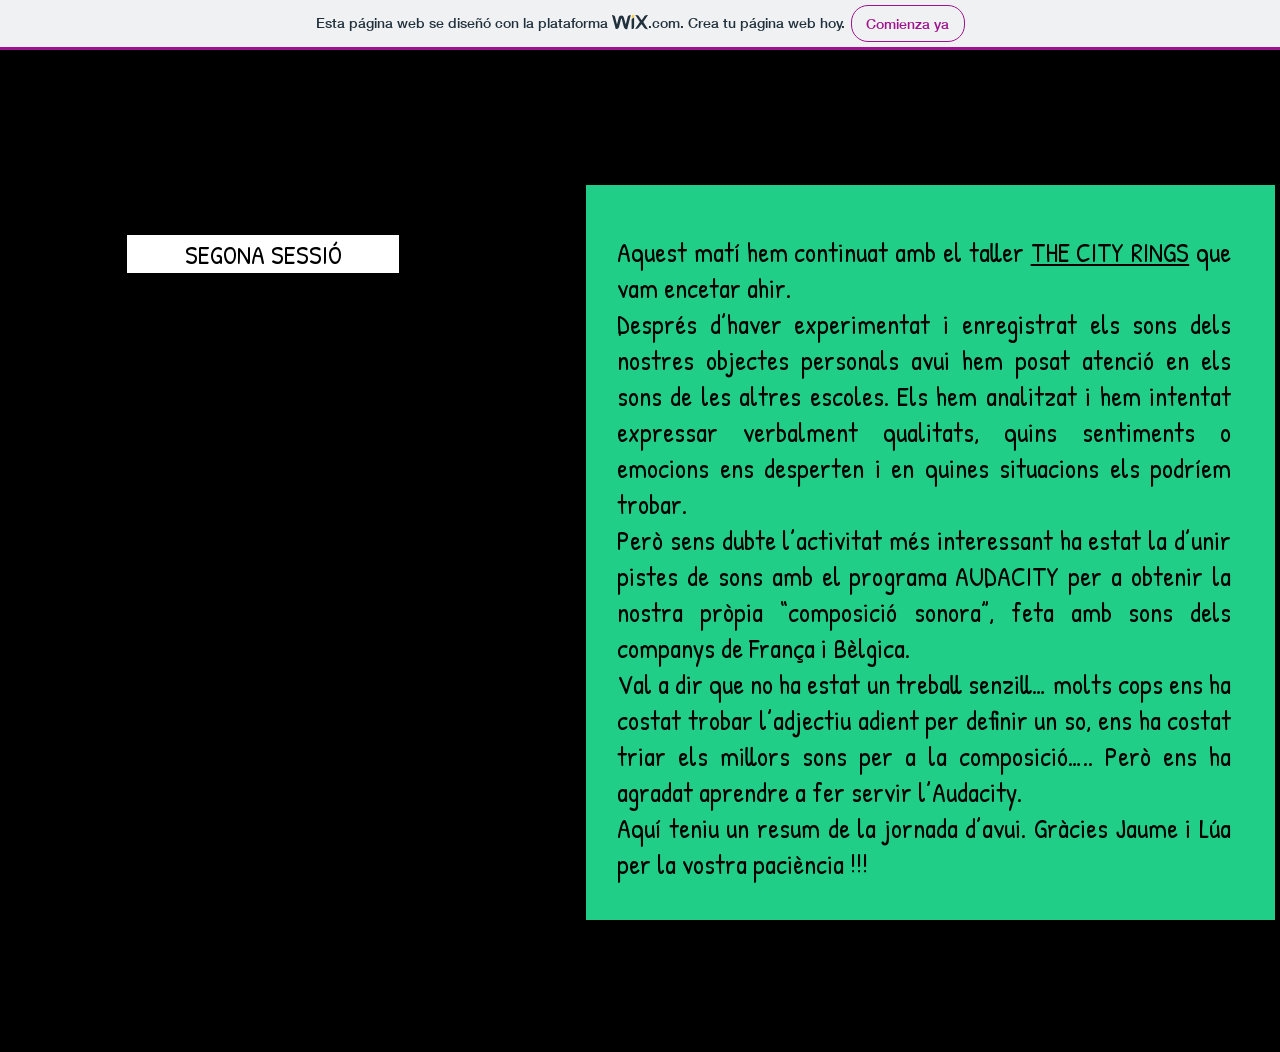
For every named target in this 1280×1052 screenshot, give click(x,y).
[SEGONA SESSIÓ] (263, 254)
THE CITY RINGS (1110, 252)
